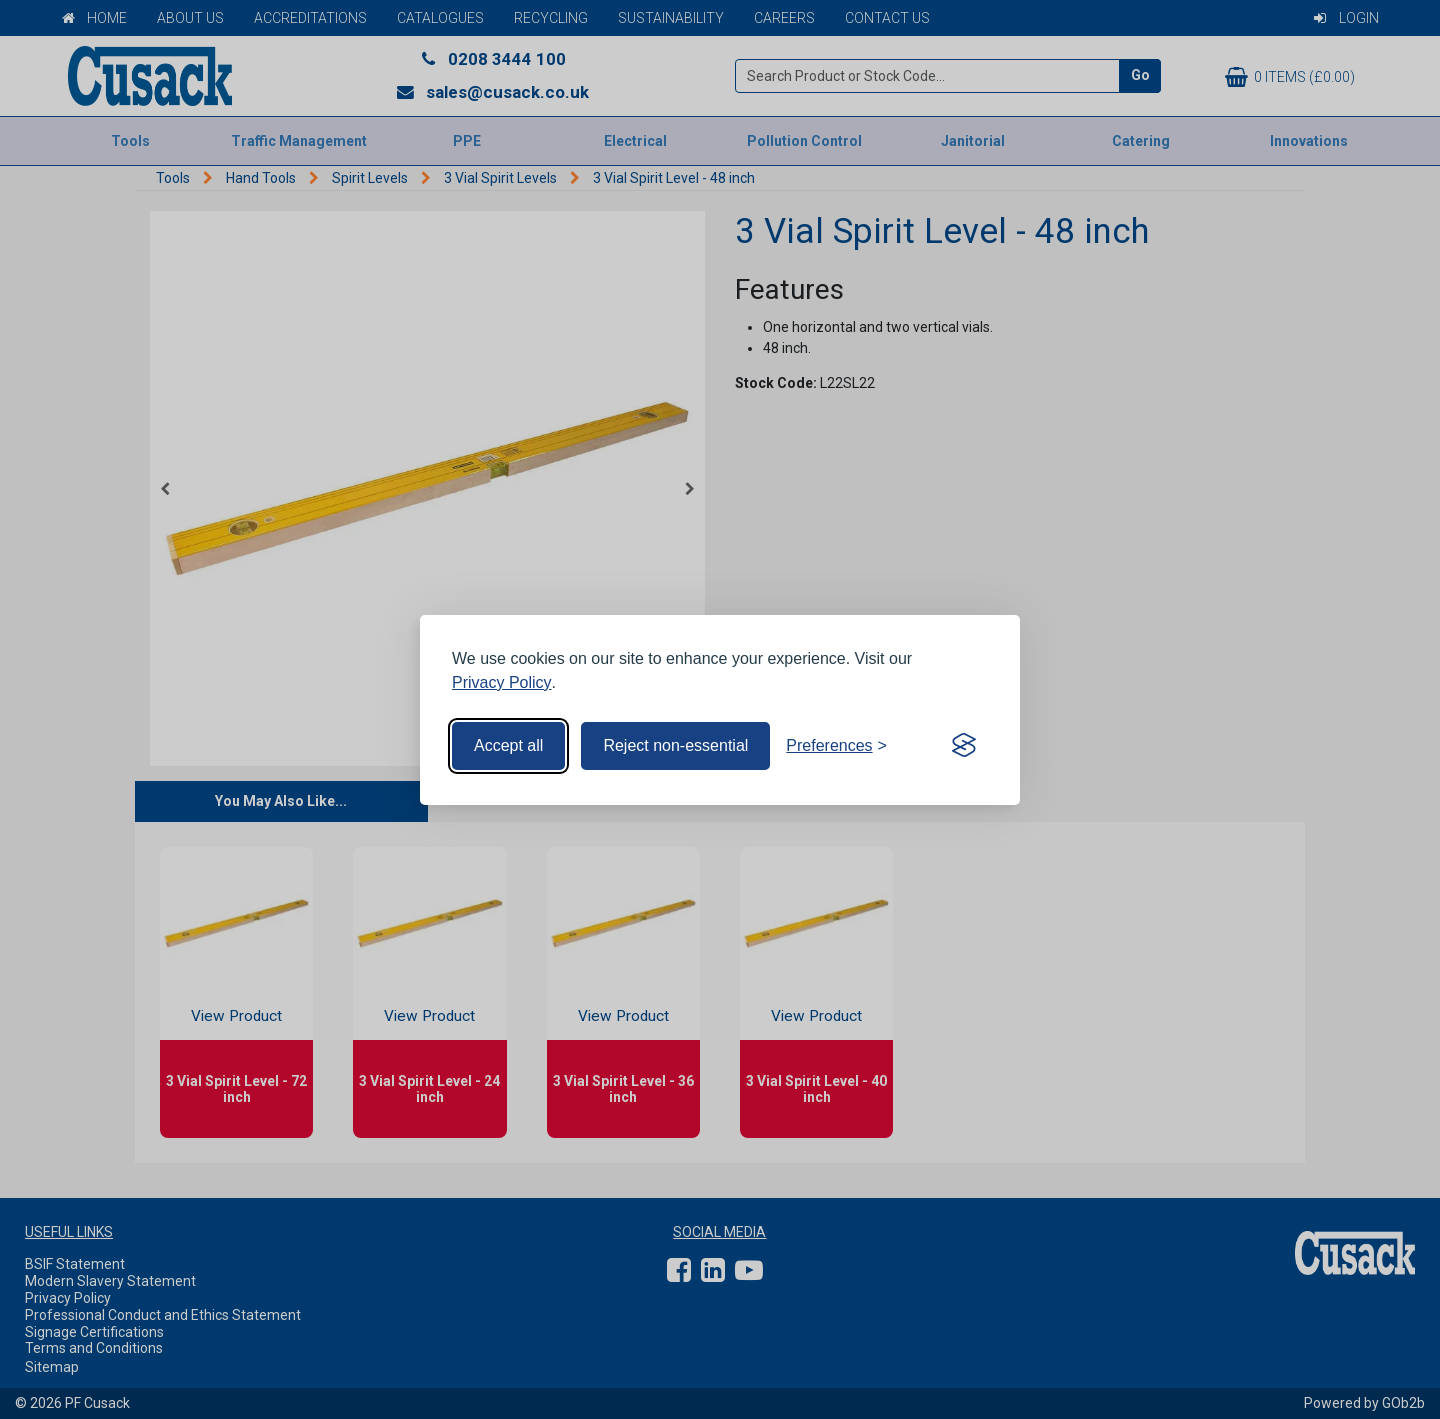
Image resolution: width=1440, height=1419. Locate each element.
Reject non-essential (675, 745)
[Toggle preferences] (836, 746)
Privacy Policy (502, 682)
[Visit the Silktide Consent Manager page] (964, 746)
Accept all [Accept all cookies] (508, 745)
